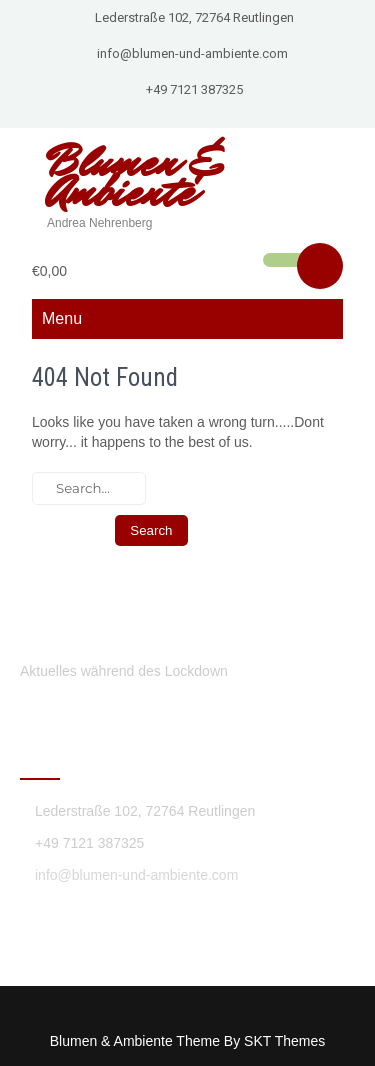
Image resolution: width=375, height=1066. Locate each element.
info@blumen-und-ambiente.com (192, 53)
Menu (62, 318)
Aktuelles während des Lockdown (124, 671)
